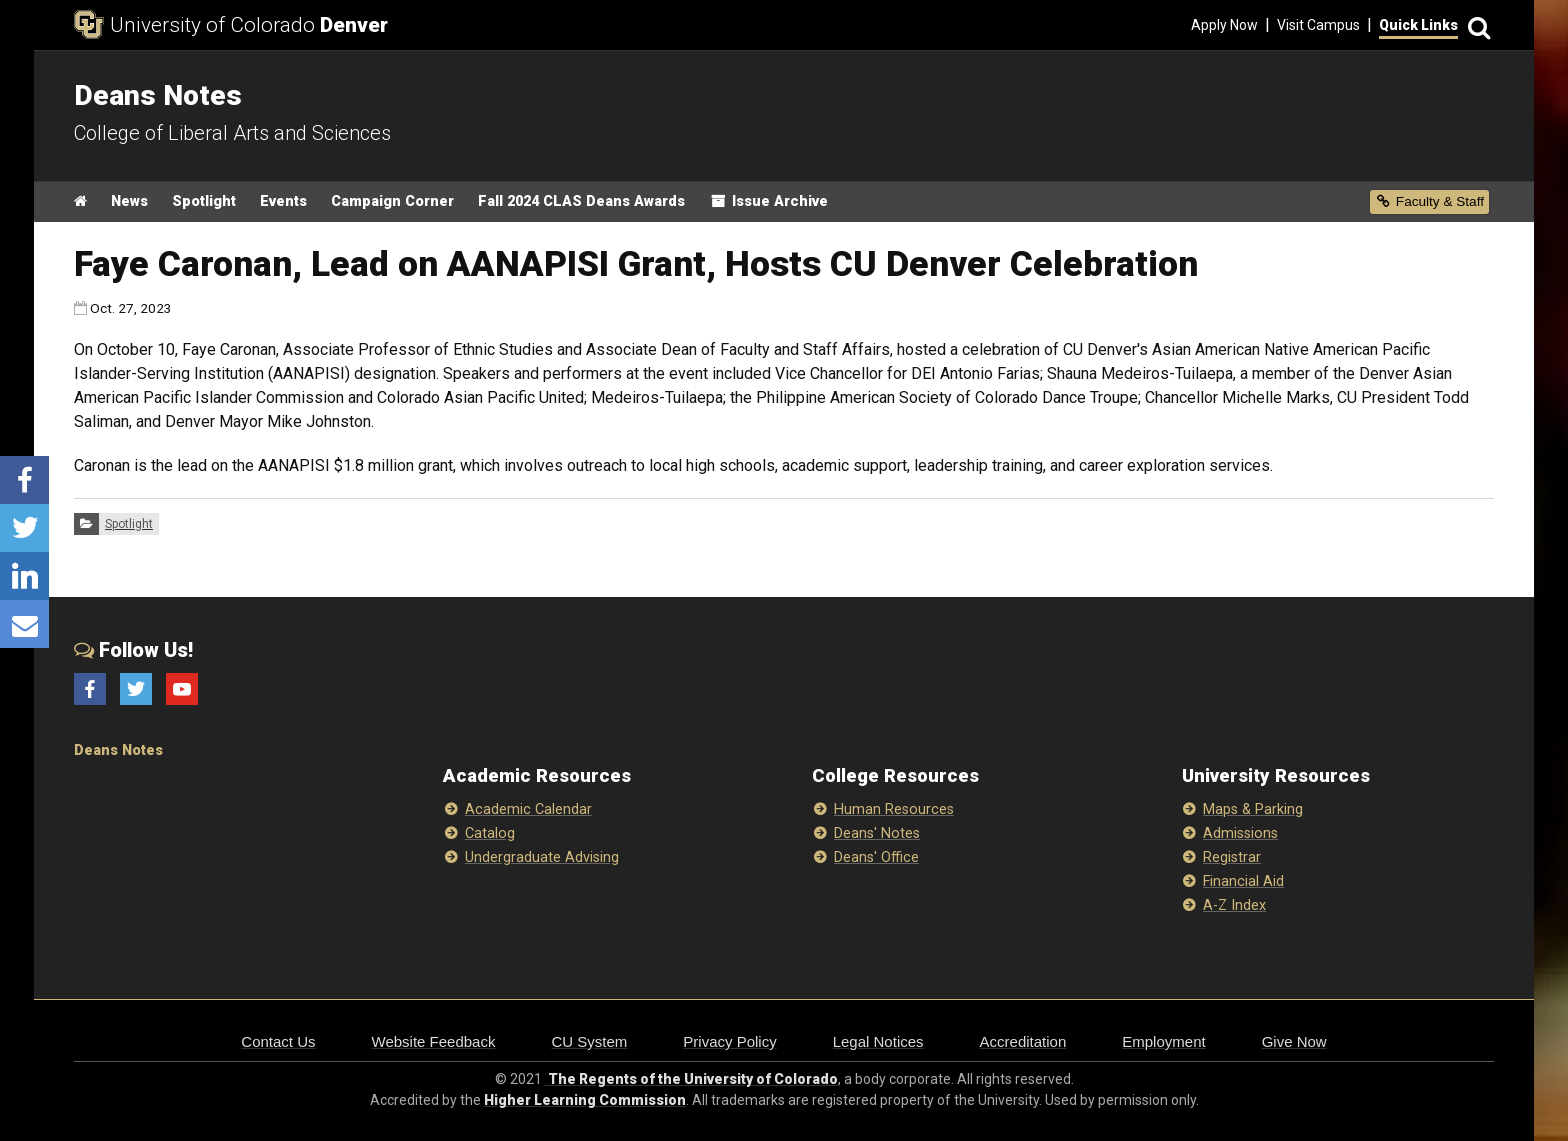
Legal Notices (878, 1041)
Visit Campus (1318, 25)
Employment (1163, 1041)
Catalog (490, 833)
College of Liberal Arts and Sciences (232, 133)
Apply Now (1224, 25)
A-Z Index (1234, 905)
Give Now (1294, 1041)
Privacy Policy (729, 1041)
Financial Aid (1243, 881)
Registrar (1232, 857)
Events (283, 201)
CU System (589, 1041)
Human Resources (894, 809)
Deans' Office (876, 857)
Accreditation (1023, 1041)
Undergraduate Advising (542, 857)
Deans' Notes (877, 833)
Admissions (1240, 833)
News (129, 201)
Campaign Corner (392, 201)
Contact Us (278, 1041)
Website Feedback (434, 1041)
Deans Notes (118, 750)
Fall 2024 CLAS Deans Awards (581, 201)
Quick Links (1418, 25)
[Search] (1476, 25)
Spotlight (204, 201)
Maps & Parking (1253, 809)
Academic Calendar (528, 809)
